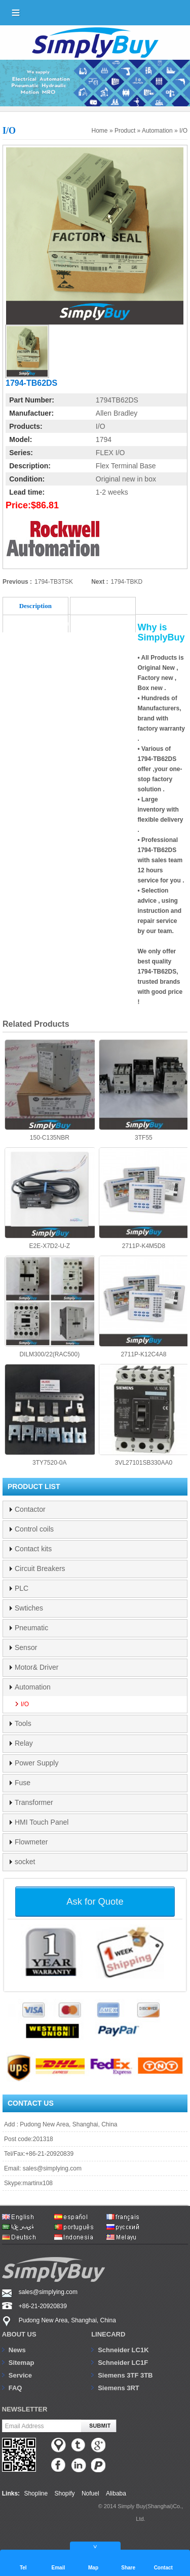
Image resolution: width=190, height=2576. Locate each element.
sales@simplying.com (52, 2168)
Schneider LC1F (123, 2362)
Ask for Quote (94, 1901)
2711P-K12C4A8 (144, 1307)
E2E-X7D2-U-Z (50, 1198)
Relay (24, 1743)
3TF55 (144, 1090)
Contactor (30, 1509)
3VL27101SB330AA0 (144, 1415)
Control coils (34, 1529)
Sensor (26, 1647)
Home (100, 130)
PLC (21, 1588)
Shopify (65, 2493)
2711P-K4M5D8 (144, 1198)
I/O (183, 130)
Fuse (22, 1783)
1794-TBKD (127, 581)
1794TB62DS (117, 400)
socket (25, 1862)
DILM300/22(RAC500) (50, 1307)
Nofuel (90, 2493)
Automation (157, 130)
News (17, 2350)
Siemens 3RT (118, 2388)
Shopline (36, 2493)
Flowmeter (31, 1842)
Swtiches (29, 1608)
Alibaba (116, 2493)
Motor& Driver (36, 1667)
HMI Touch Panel (41, 1822)
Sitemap (21, 2362)
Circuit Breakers (40, 1568)
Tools (23, 1723)
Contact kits (33, 1549)
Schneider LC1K (123, 2350)
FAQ (15, 2388)
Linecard (108, 2334)
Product (125, 130)
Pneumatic (31, 1628)
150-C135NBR (50, 1090)
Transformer (34, 1802)
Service (20, 2375)
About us (19, 2334)
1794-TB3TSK (53, 581)
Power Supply (36, 1763)
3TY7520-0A (50, 1415)
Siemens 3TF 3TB (125, 2375)
